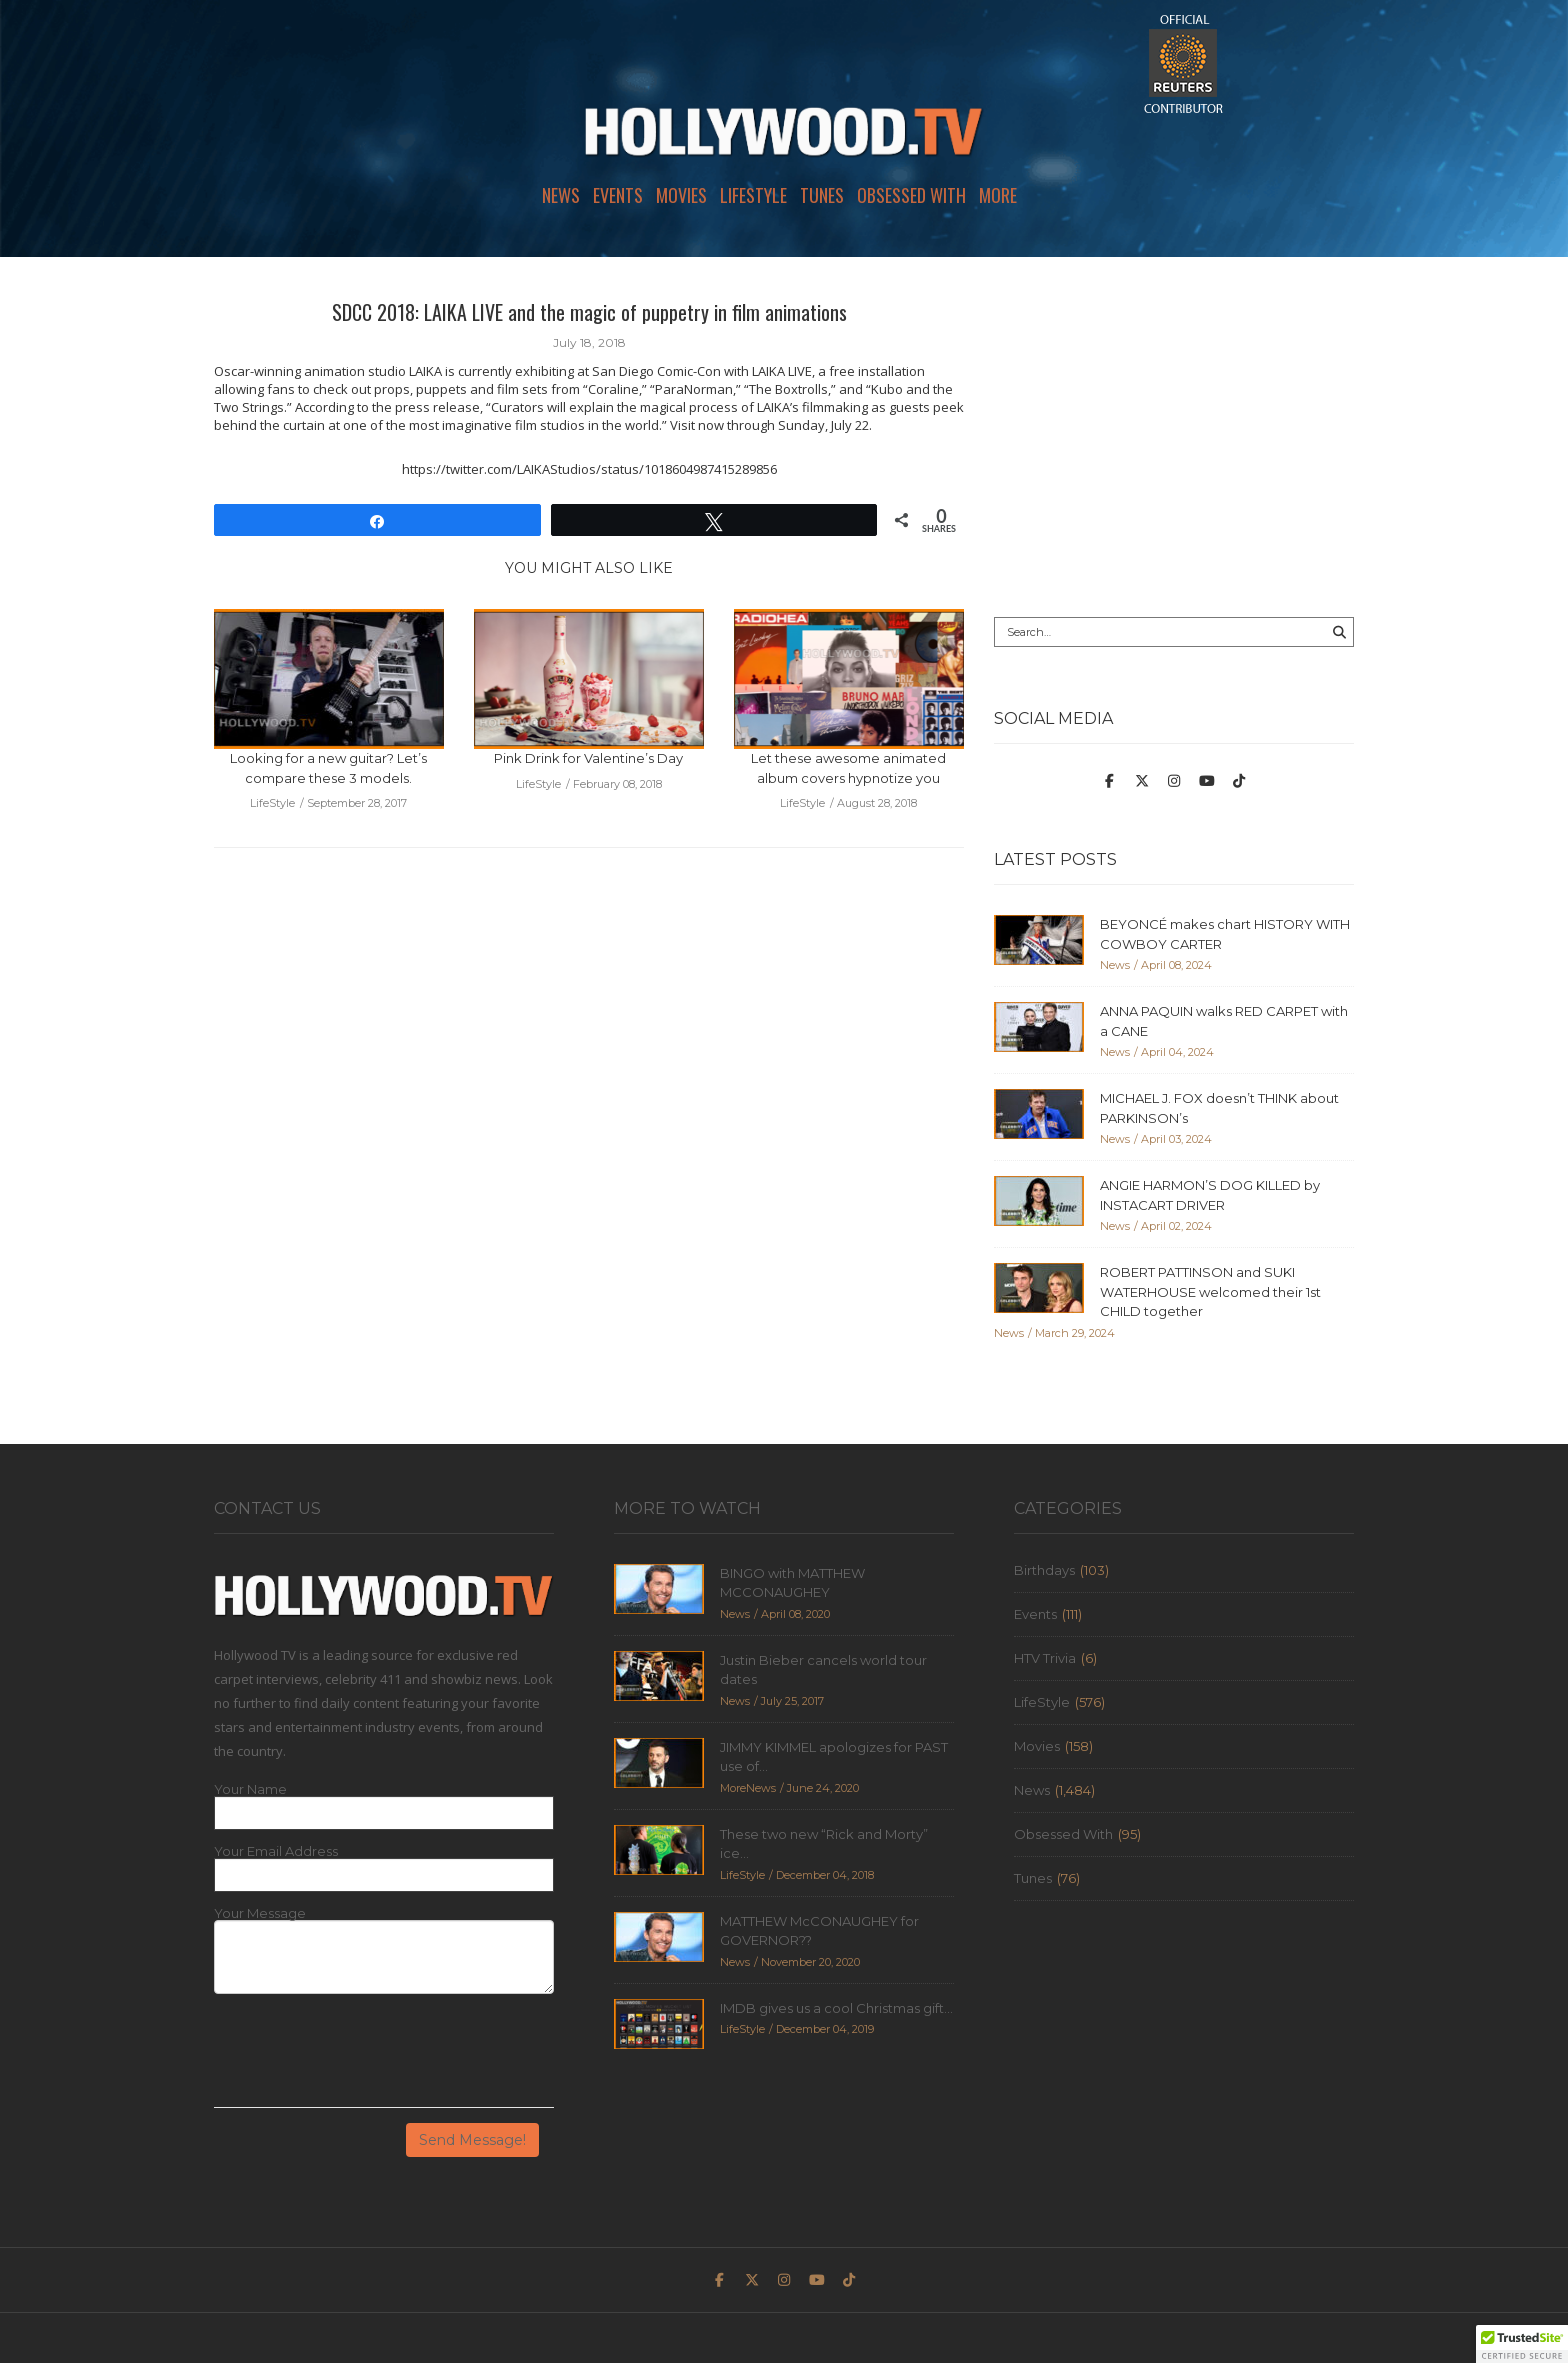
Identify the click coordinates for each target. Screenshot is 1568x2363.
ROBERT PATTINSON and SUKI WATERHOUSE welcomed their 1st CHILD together (1210, 1291)
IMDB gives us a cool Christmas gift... (836, 2008)
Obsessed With (911, 195)
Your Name (250, 1789)
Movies (681, 195)
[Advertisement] (1174, 437)
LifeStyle (753, 195)
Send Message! (472, 2140)
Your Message (260, 1913)
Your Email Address (276, 1851)
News (561, 195)
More (998, 195)
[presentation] (366, 2058)
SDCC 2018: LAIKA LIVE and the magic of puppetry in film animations (589, 312)
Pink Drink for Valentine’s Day (588, 758)
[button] (1522, 2344)
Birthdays (1044, 1570)
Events (618, 195)
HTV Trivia (1045, 1658)
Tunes (822, 195)
